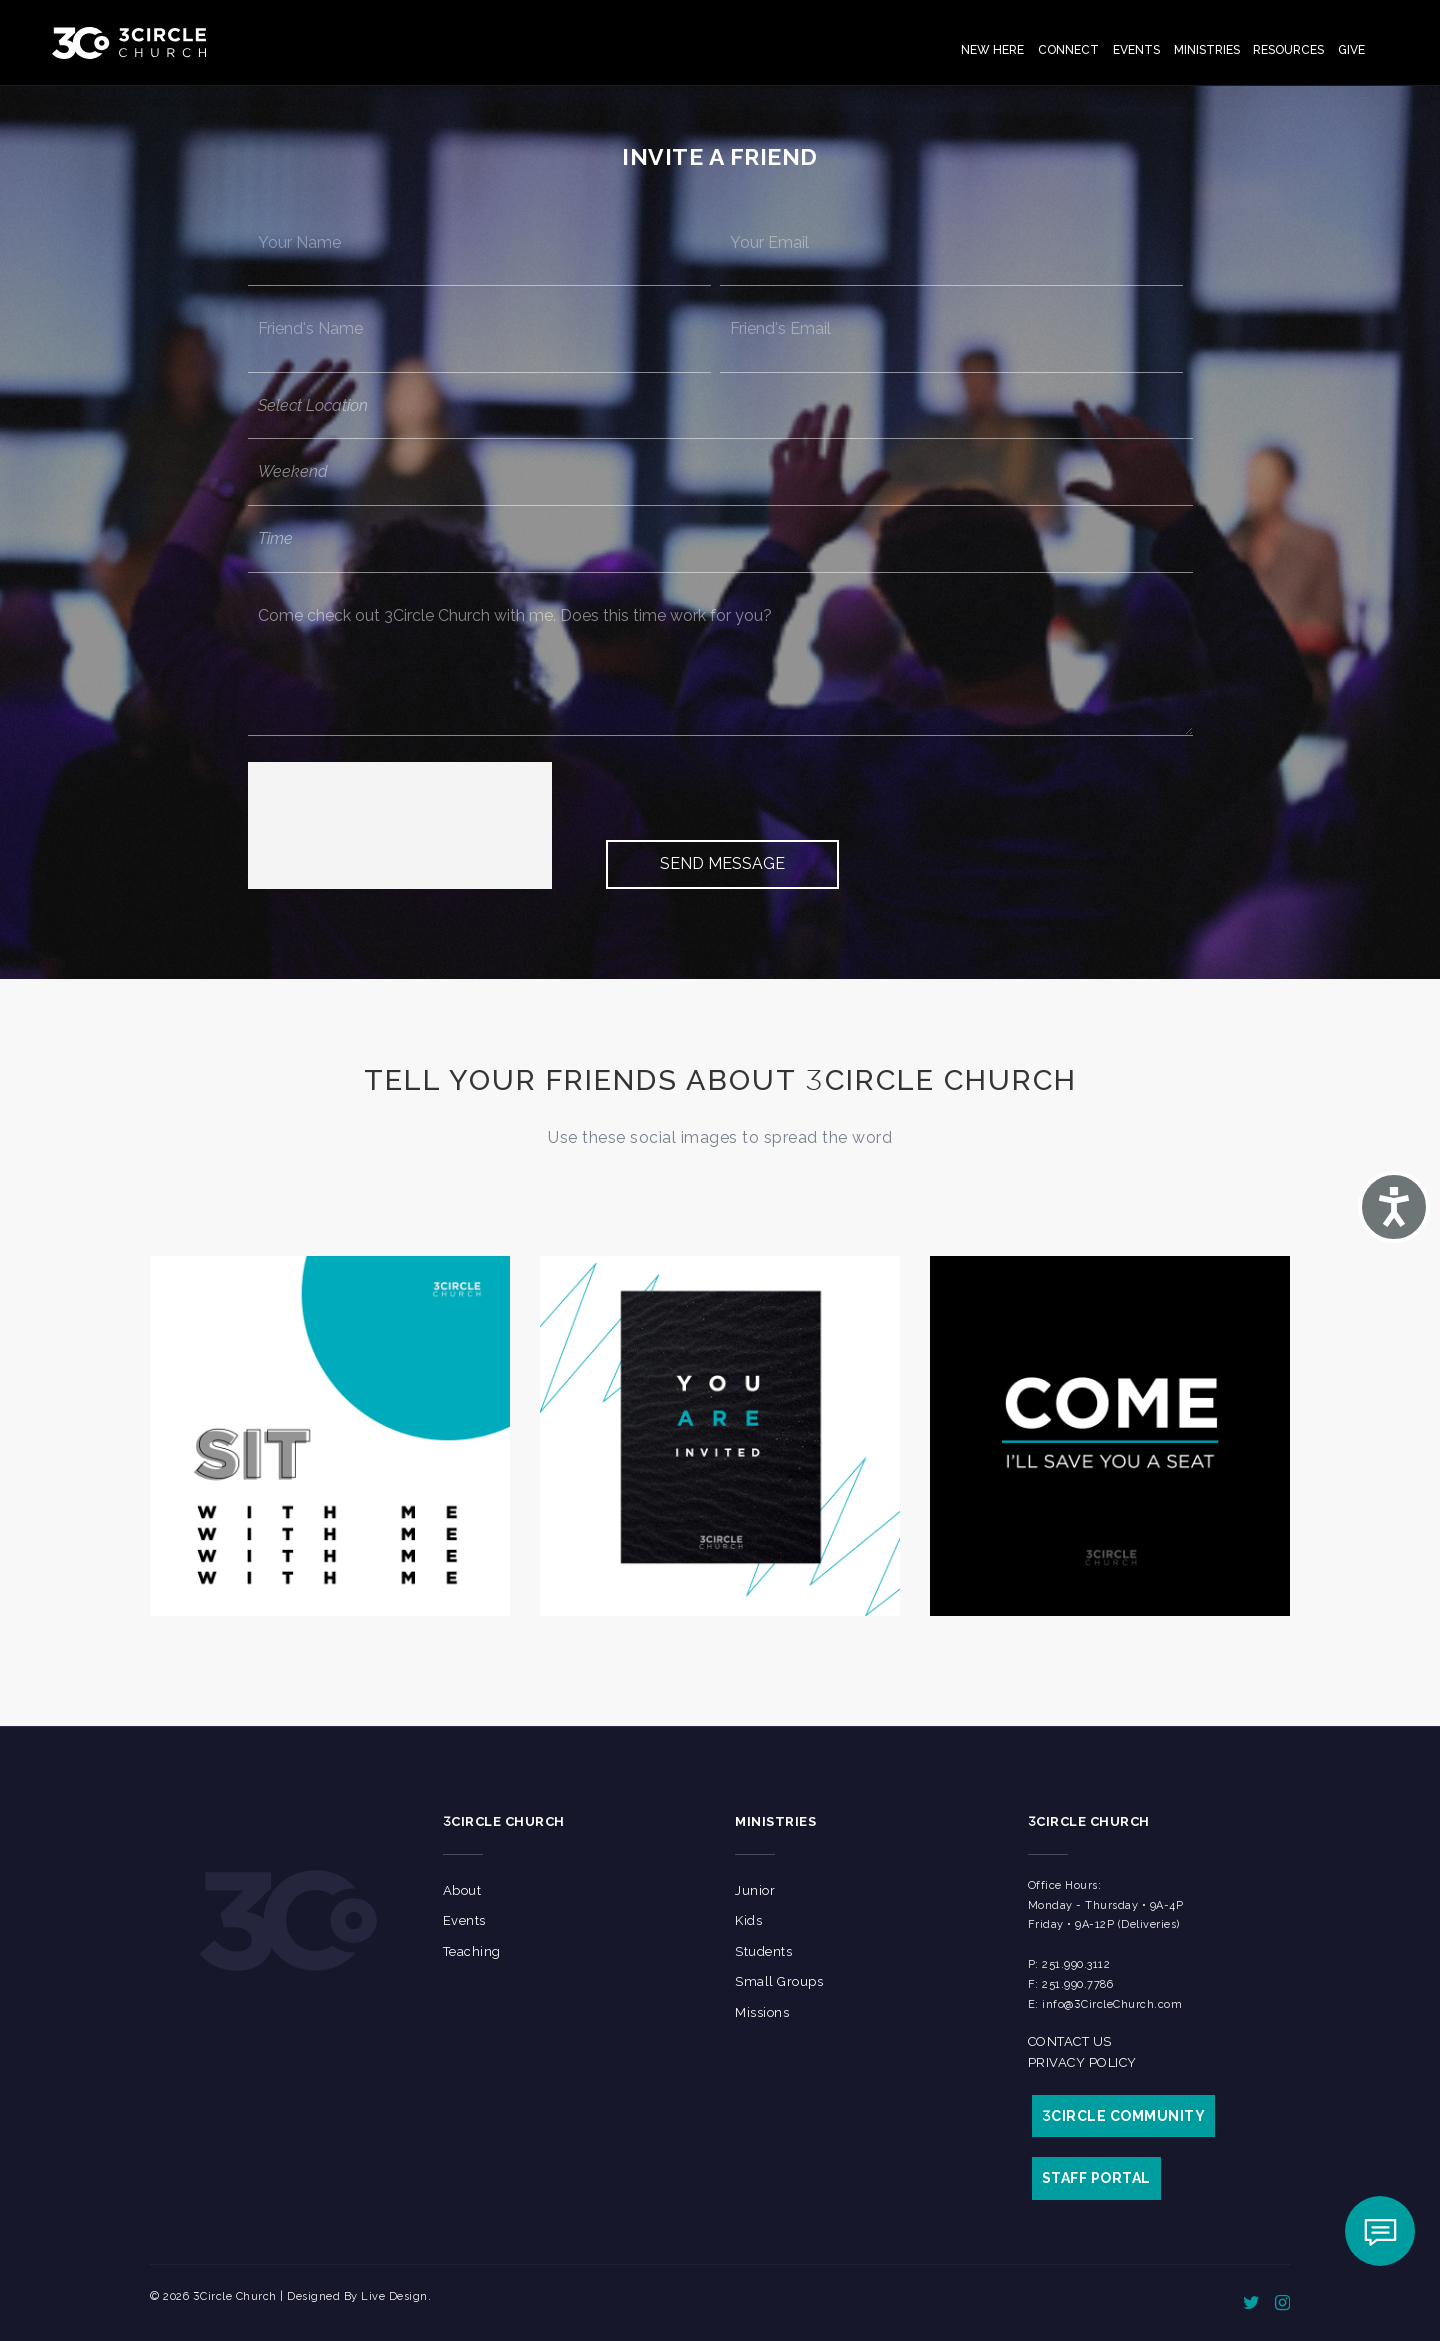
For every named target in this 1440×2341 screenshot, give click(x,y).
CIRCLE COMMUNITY (1124, 2116)
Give (1351, 50)
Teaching (472, 1951)
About (462, 1890)
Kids (748, 1920)
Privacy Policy (1082, 2062)
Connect (1068, 50)
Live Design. (396, 2296)
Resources (1288, 50)
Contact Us (1070, 2041)
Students (763, 1951)
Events (1136, 50)
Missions (762, 2012)
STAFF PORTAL (1096, 2178)
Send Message (722, 863)
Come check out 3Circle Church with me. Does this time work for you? (720, 654)
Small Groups (779, 1981)
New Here (992, 50)
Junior (755, 1890)
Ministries (1207, 50)
